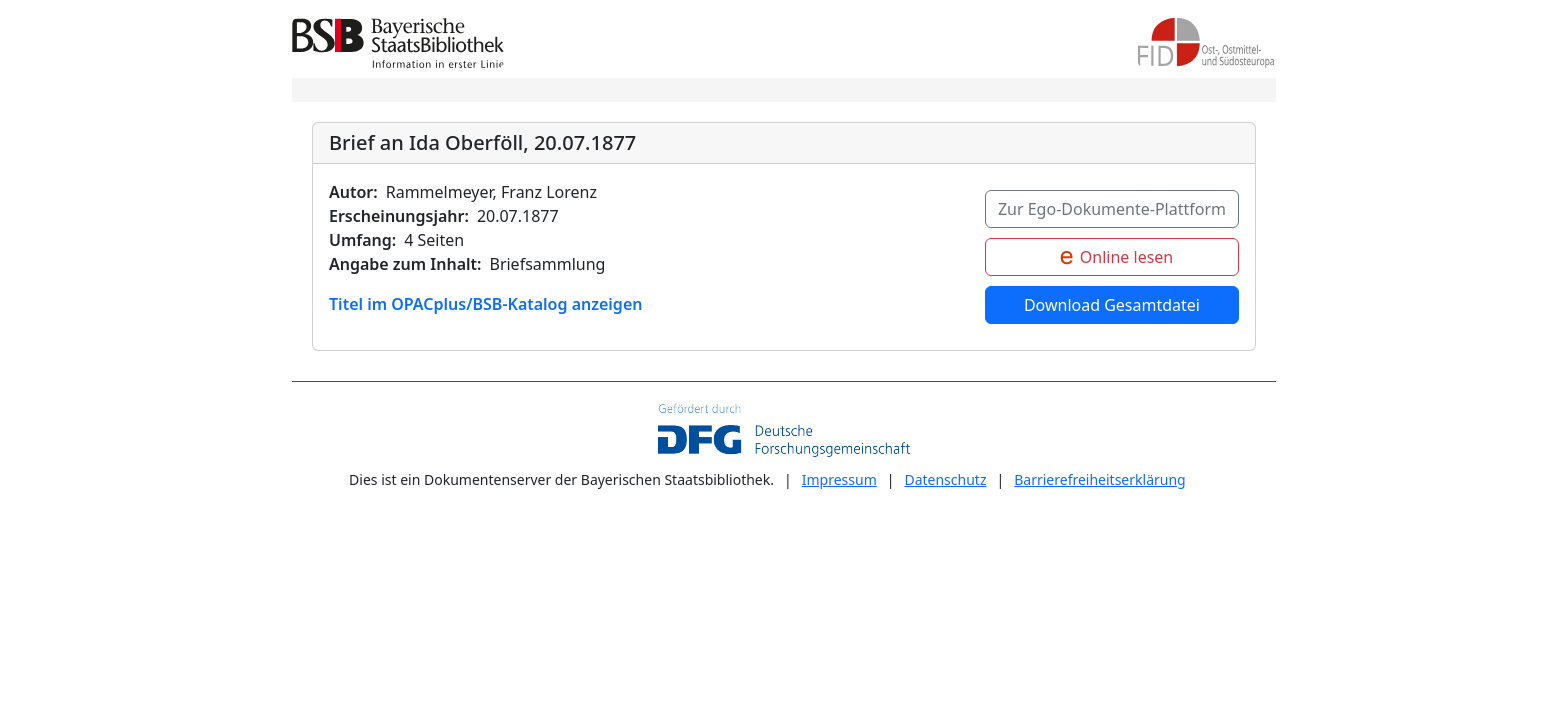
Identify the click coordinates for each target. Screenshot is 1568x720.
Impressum (839, 480)
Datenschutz (945, 480)
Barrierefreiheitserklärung (1100, 480)
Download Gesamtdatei (1112, 305)
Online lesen (1112, 258)
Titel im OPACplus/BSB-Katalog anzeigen (485, 304)
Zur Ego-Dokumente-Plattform (1112, 209)
